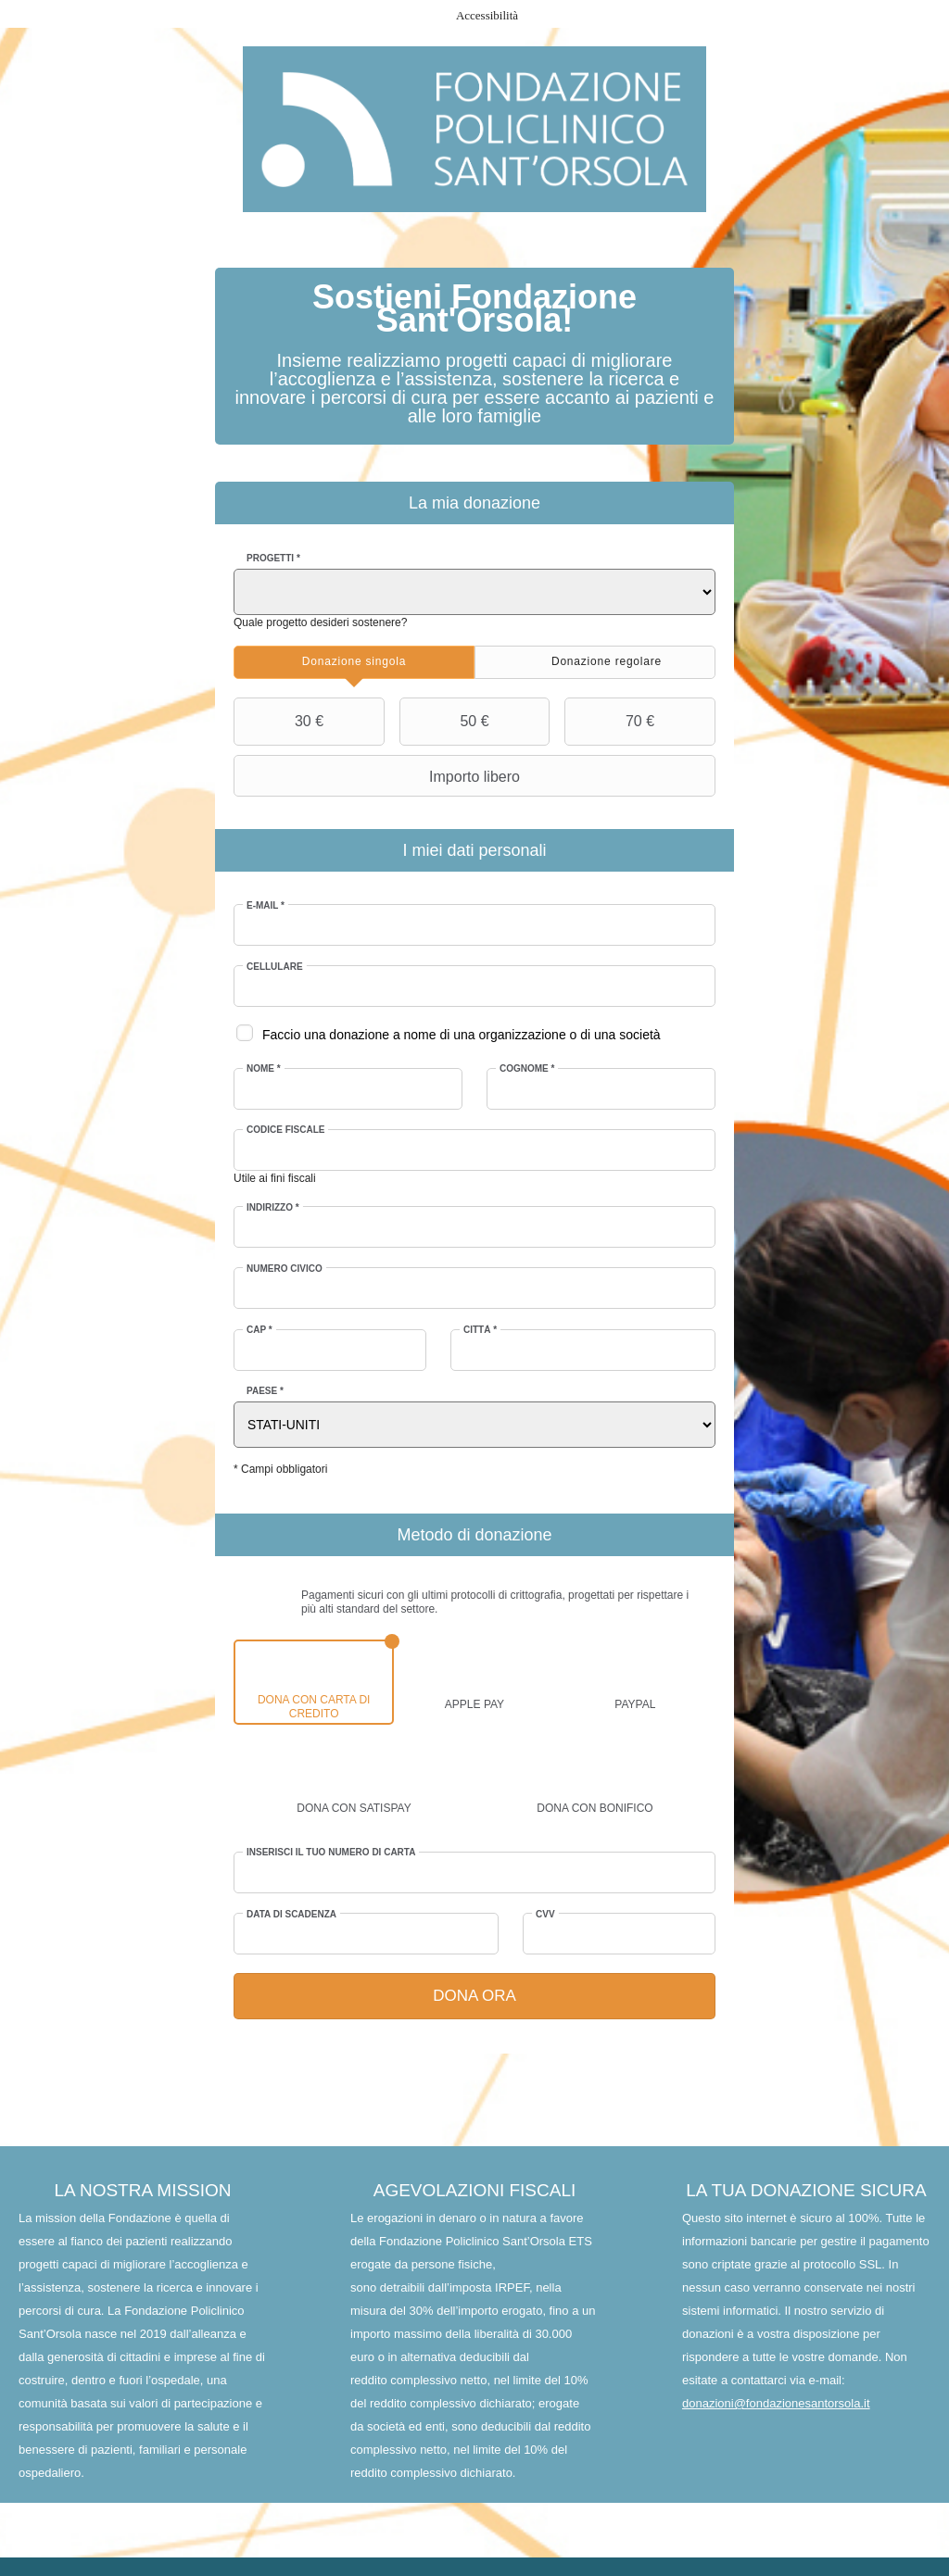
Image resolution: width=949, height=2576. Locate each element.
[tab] (354, 662)
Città (480, 1330)
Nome (264, 1068)
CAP (260, 1330)
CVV (545, 1914)
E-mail (266, 905)
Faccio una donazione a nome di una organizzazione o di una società (462, 1034)
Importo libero (379, 776)
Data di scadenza (292, 1914)
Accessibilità (487, 15)
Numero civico (285, 1268)
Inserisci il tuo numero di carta (331, 1852)
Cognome (527, 1068)
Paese (266, 1391)
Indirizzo (273, 1207)
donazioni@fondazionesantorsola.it (776, 2404)
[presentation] (354, 662)
